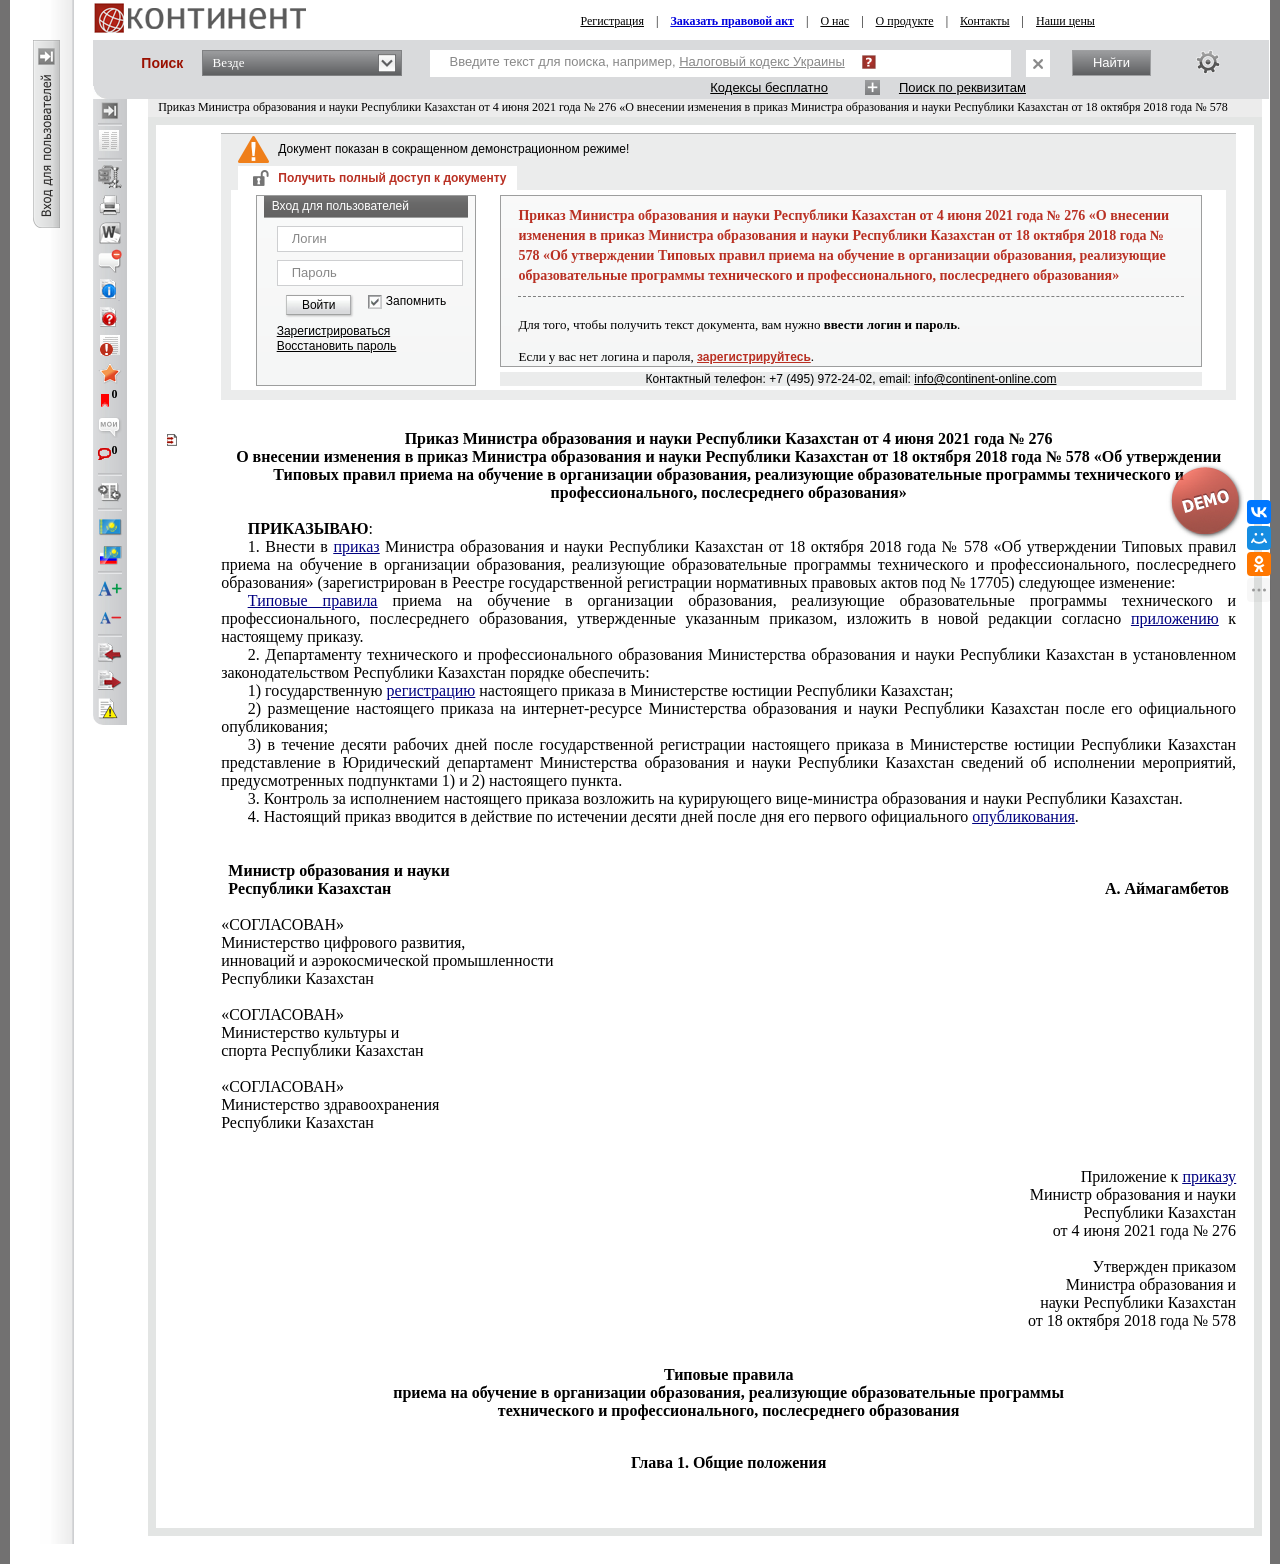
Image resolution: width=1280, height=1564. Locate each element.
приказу (1209, 1176)
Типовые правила (313, 600)
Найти (1111, 62)
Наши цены (1065, 21)
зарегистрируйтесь (754, 357)
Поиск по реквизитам (962, 87)
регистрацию (431, 690)
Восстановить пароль (337, 346)
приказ (356, 546)
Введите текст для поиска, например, (647, 61)
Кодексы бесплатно (769, 87)
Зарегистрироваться (333, 331)
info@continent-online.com (985, 379)
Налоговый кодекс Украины (762, 61)
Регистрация (612, 21)
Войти (319, 305)
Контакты (985, 21)
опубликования (1023, 816)
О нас (834, 21)
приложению (1175, 618)
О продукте (905, 21)
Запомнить (416, 301)
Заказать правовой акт (732, 21)
